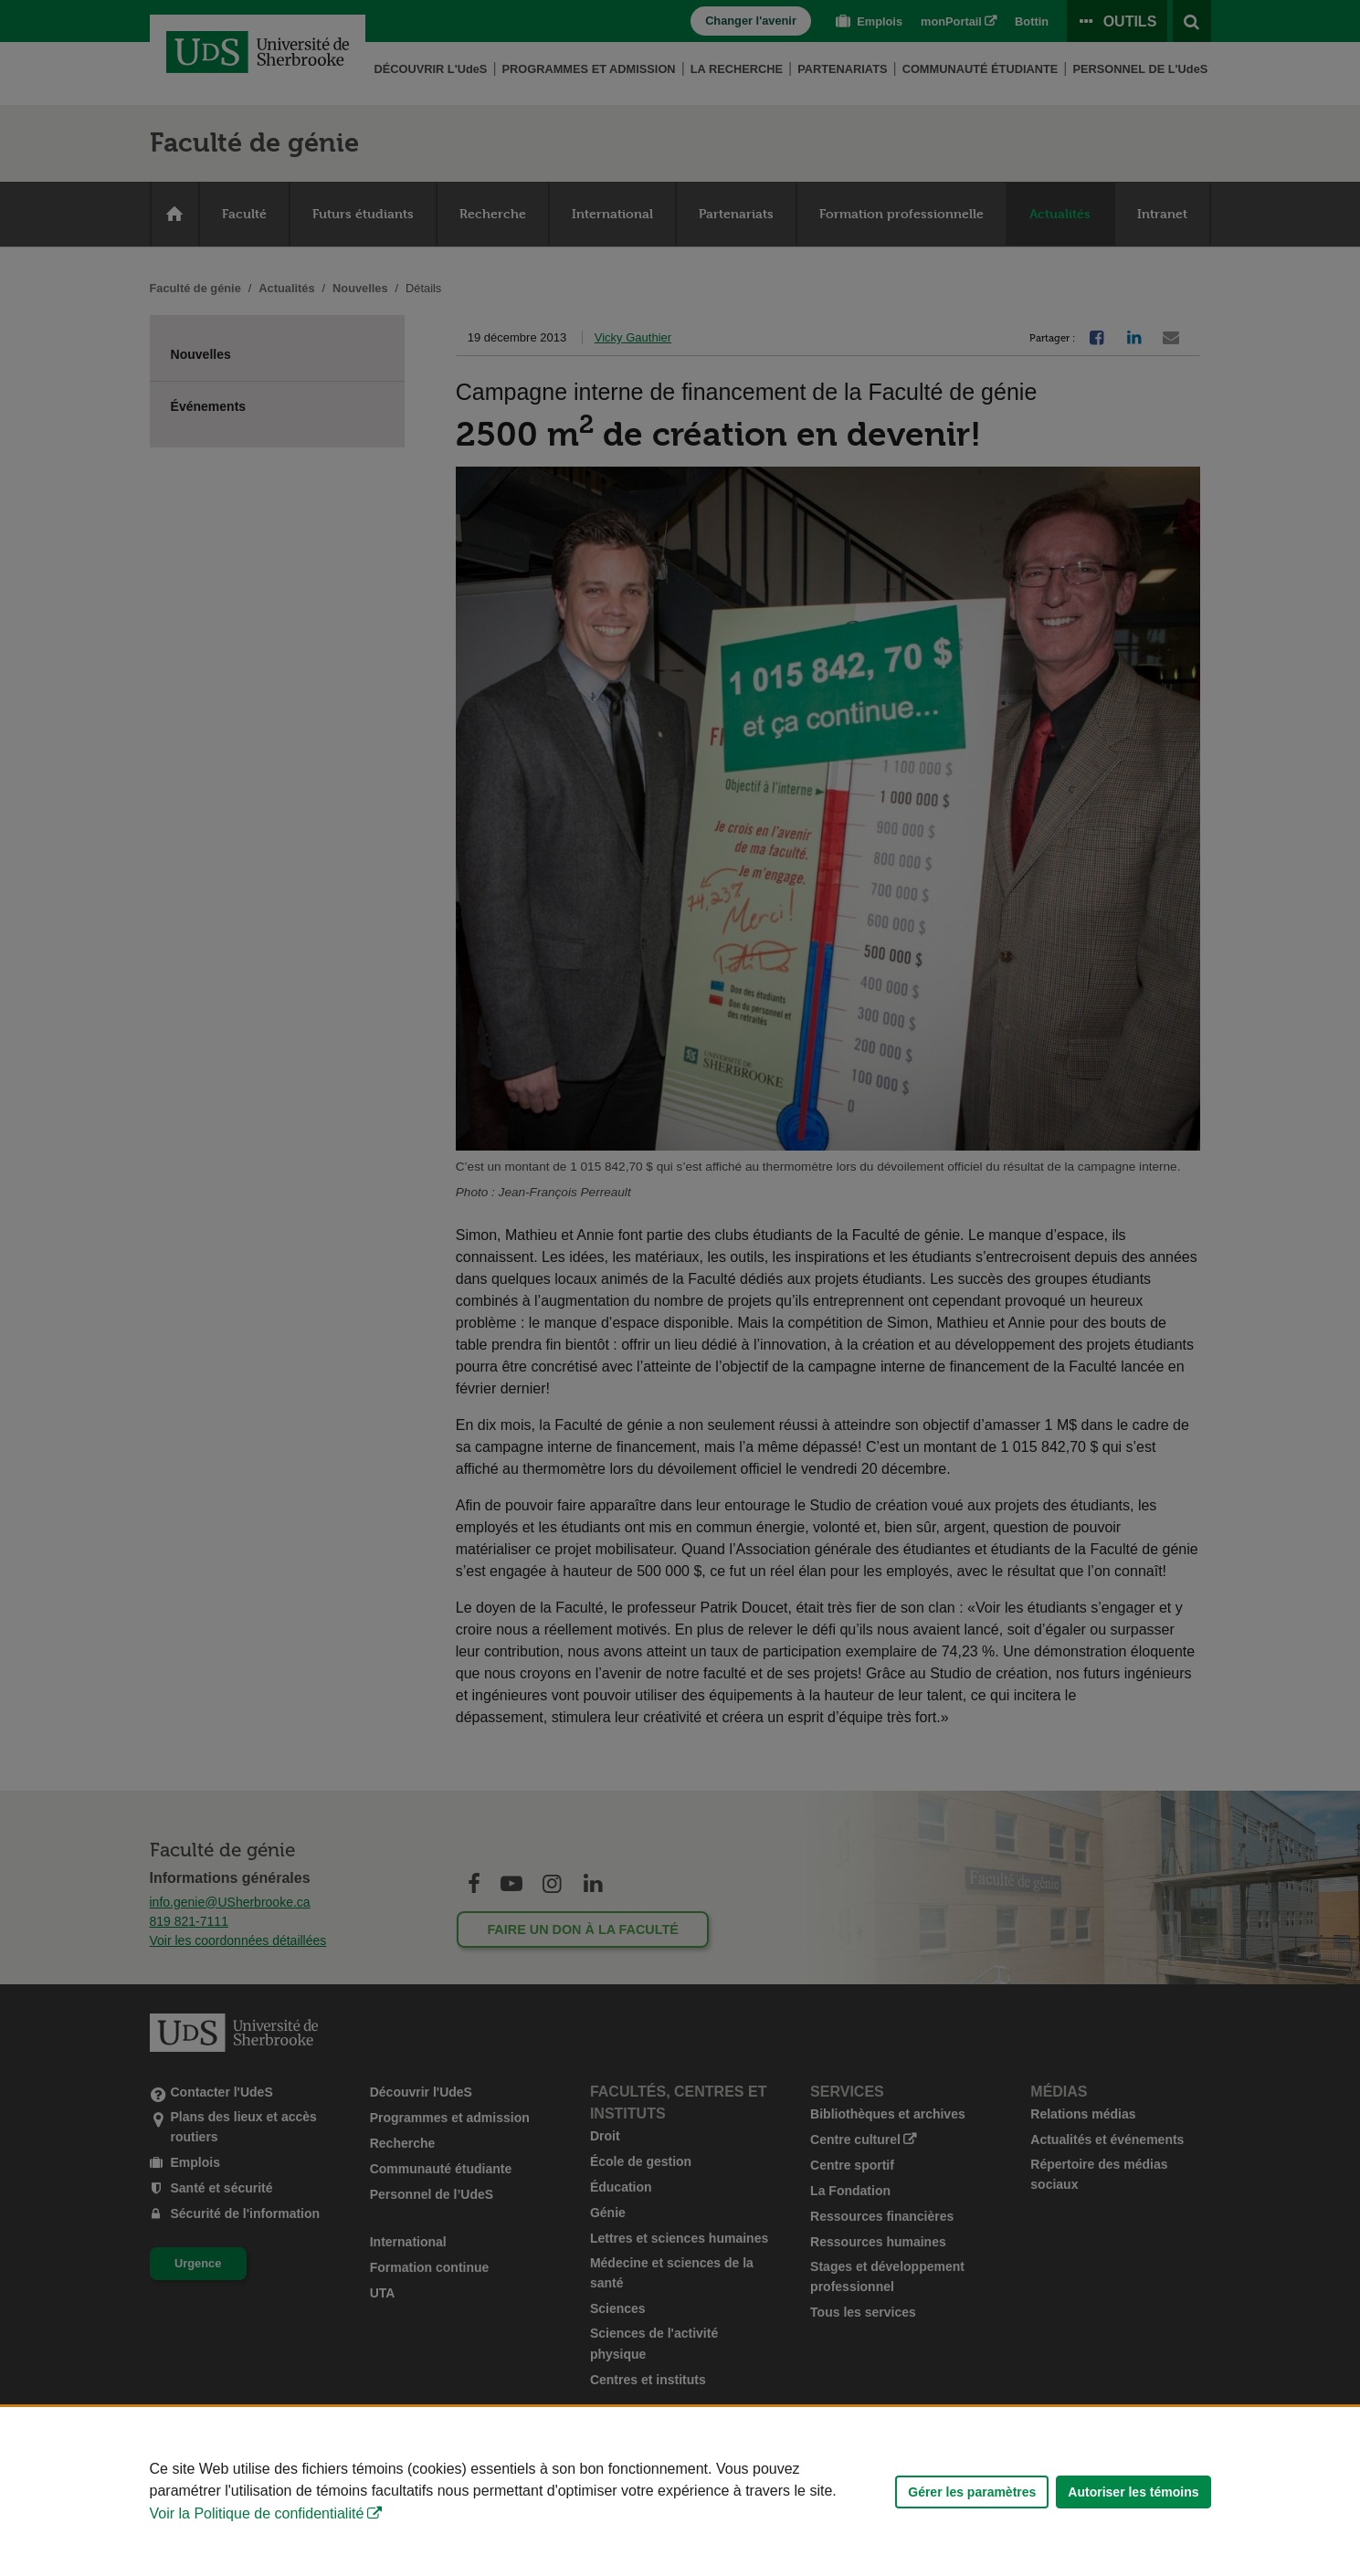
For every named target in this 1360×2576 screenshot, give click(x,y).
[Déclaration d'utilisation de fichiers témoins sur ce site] (680, 2491)
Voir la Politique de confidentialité (257, 2513)
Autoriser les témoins (1133, 2492)
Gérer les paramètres (972, 2492)
